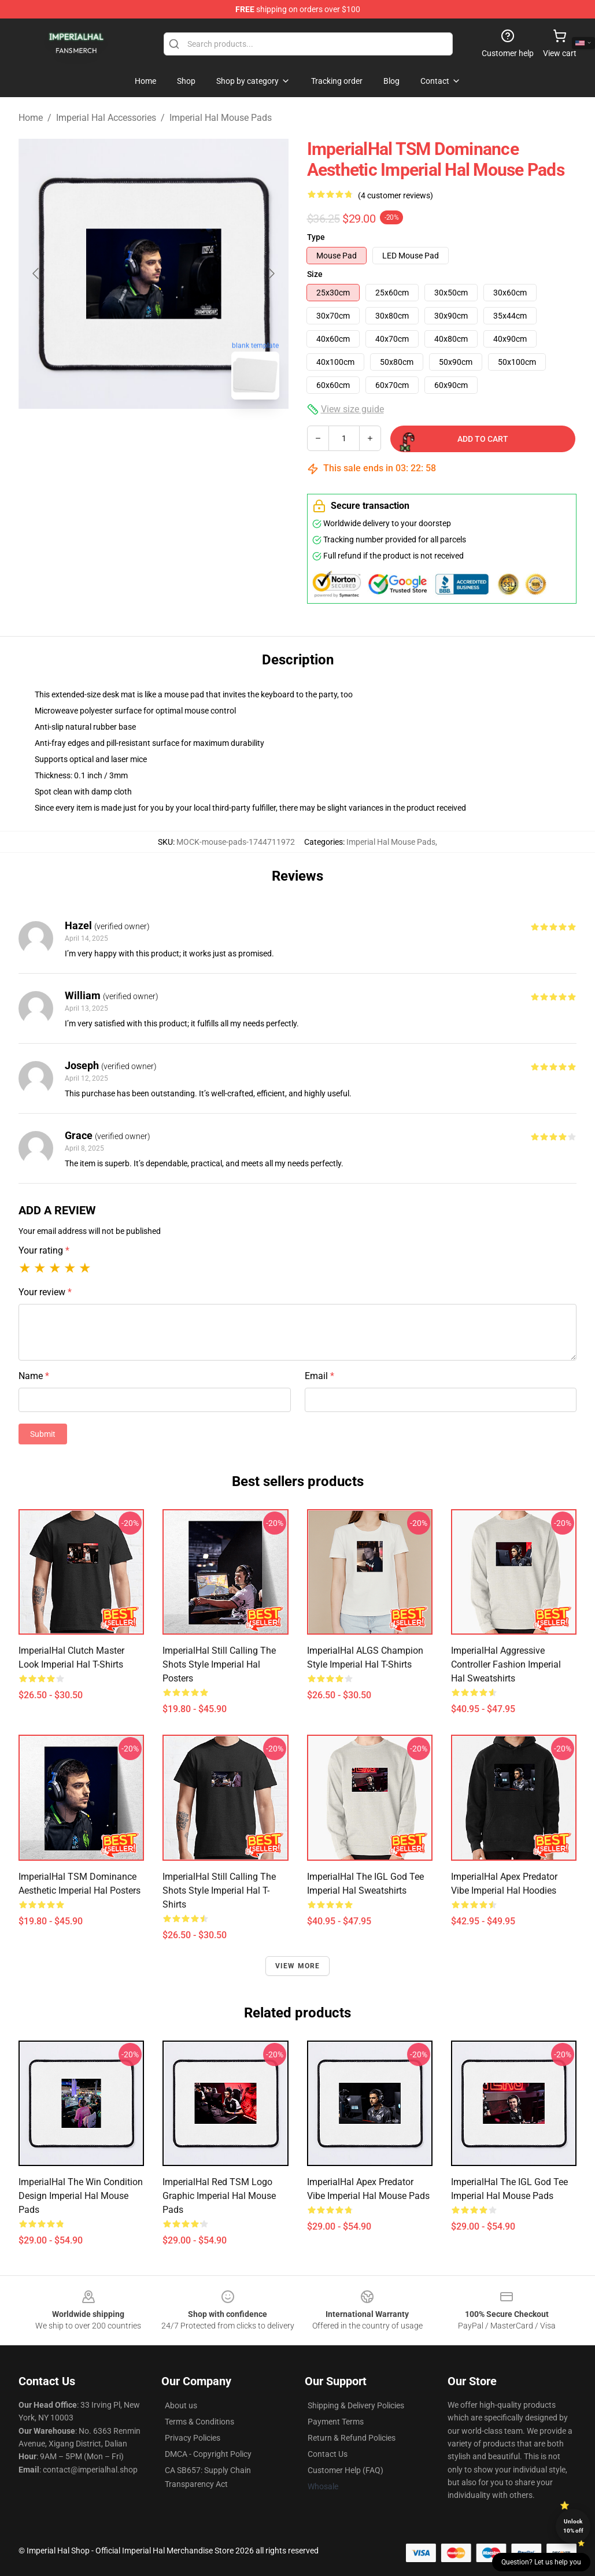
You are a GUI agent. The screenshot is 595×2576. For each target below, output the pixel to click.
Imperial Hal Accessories (106, 117)
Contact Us (328, 2454)
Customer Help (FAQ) (345, 2470)
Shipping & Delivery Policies (356, 2405)
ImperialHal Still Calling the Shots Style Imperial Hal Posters (219, 1664)
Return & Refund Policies (352, 2437)
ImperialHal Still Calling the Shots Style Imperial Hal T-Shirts (219, 1890)
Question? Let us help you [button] (541, 2562)
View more (297, 1966)
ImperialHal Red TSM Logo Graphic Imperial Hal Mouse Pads (219, 2195)
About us (181, 2405)
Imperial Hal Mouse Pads (220, 117)
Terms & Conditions (199, 2421)
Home (31, 117)
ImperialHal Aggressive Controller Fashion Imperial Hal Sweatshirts (506, 1664)
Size (315, 274)
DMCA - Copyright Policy (208, 2454)
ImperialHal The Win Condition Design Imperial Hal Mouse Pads (81, 2195)
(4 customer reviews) (395, 195)
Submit (43, 1434)
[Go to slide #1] (123, 434)
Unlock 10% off (573, 2526)
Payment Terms (336, 2421)
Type (316, 237)
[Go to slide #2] (184, 434)
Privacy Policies (192, 2437)
